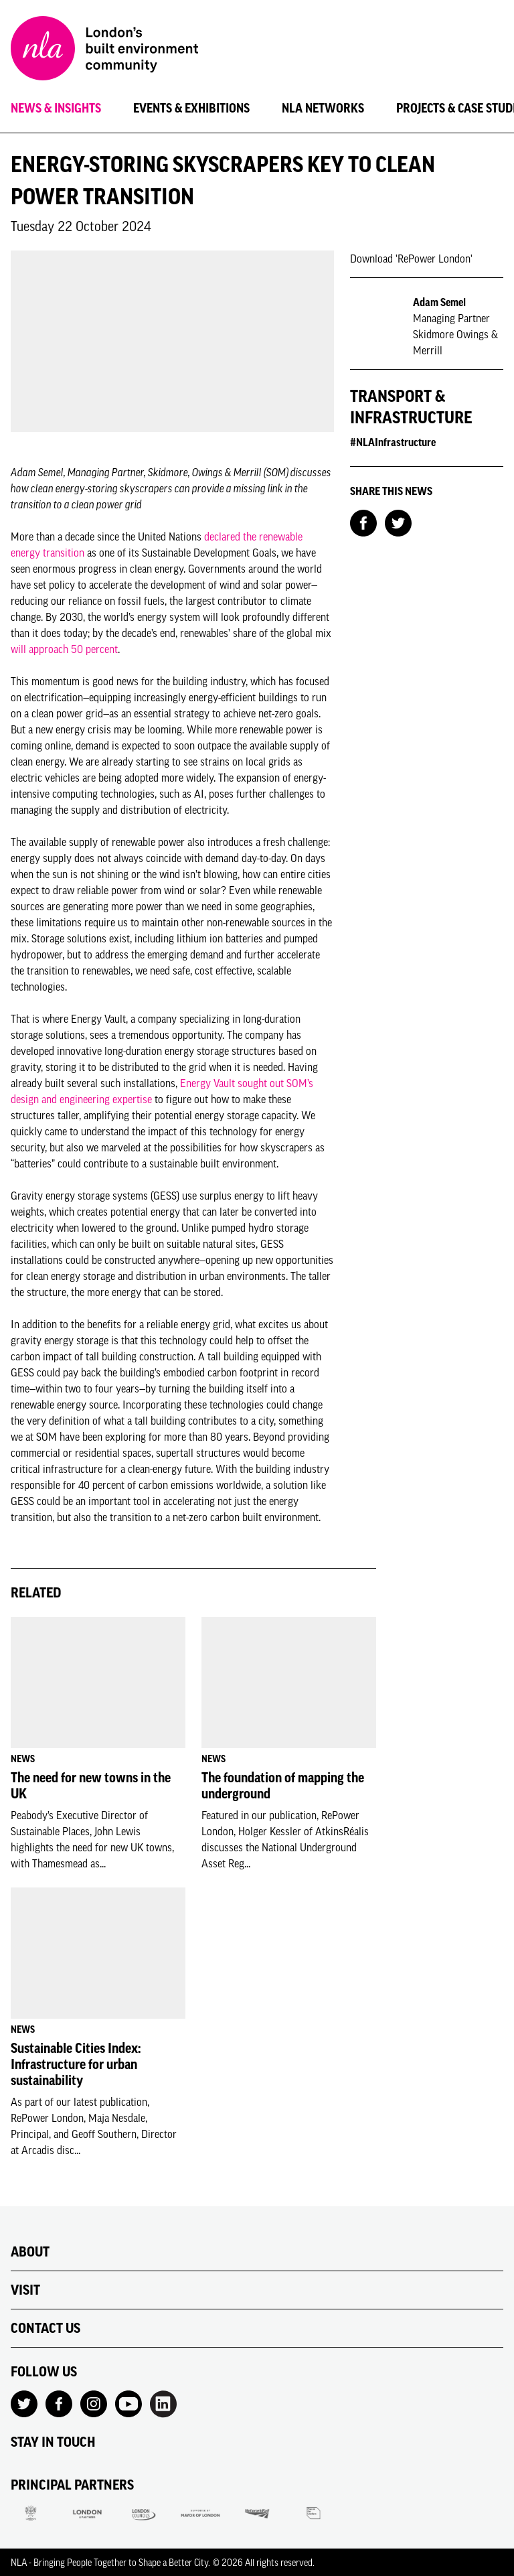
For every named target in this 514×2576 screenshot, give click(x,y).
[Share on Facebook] (363, 522)
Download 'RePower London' (411, 259)
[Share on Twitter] (398, 522)
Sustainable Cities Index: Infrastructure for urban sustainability (76, 2064)
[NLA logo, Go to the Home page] (104, 50)
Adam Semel (439, 302)
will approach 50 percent (64, 649)
